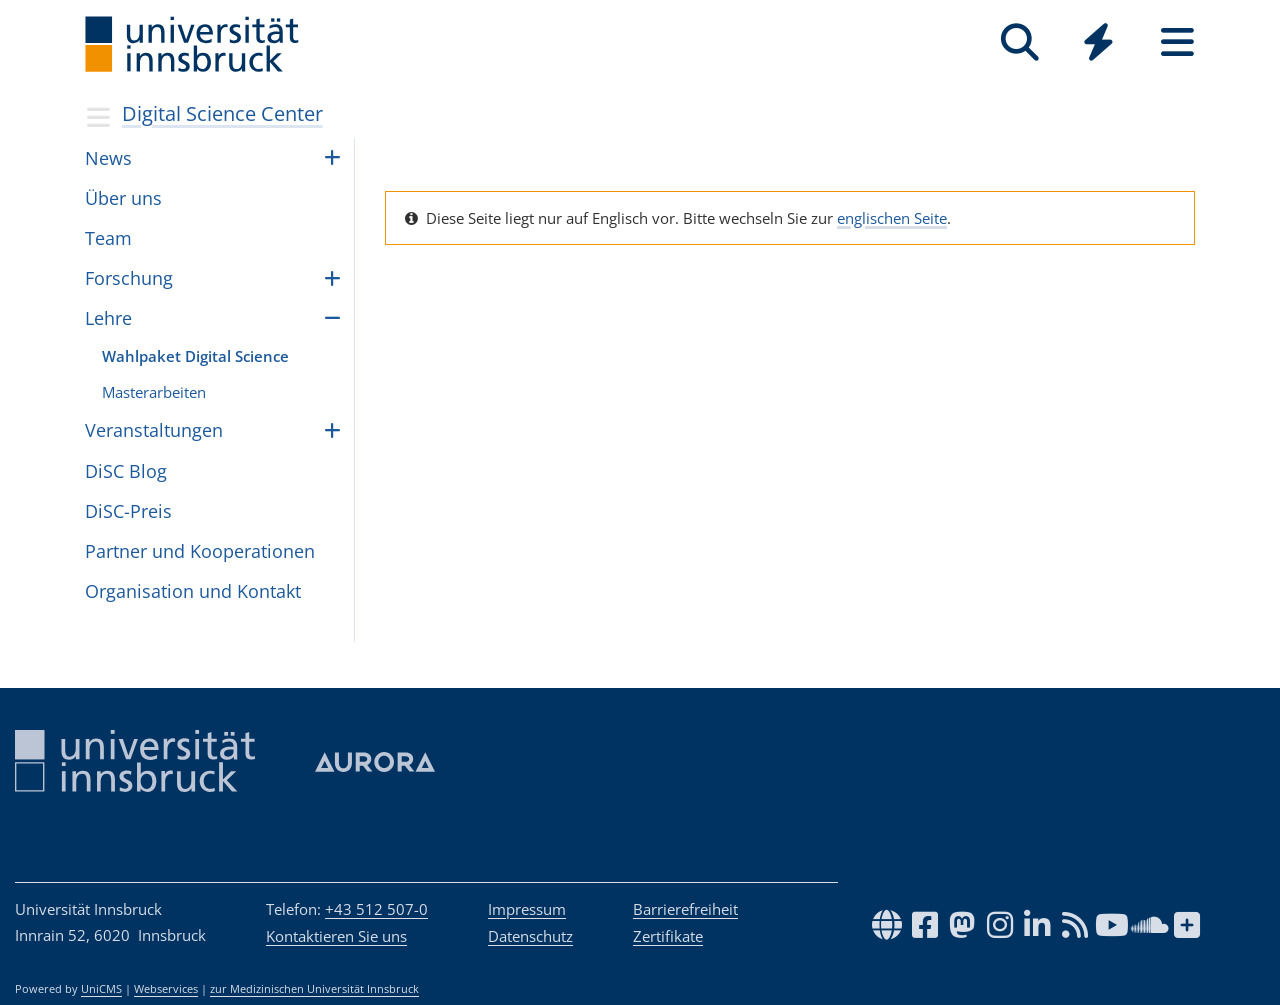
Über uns (123, 198)
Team (108, 238)
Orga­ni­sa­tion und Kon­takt (193, 591)
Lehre (108, 318)
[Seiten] (1177, 42)
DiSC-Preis (128, 511)
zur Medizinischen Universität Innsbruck (314, 989)
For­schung (129, 278)
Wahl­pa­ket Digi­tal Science (195, 356)
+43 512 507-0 (376, 909)
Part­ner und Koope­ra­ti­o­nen (200, 551)
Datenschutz (530, 936)
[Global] (1098, 44)
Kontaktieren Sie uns (336, 936)
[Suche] (1019, 42)
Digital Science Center (222, 113)
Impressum (527, 909)
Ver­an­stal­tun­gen (154, 430)
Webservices (166, 989)
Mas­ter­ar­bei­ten (154, 392)
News (108, 158)
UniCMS (101, 989)
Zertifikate (668, 936)
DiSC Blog (126, 471)
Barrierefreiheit (685, 909)
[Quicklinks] (1098, 42)
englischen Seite (892, 218)
